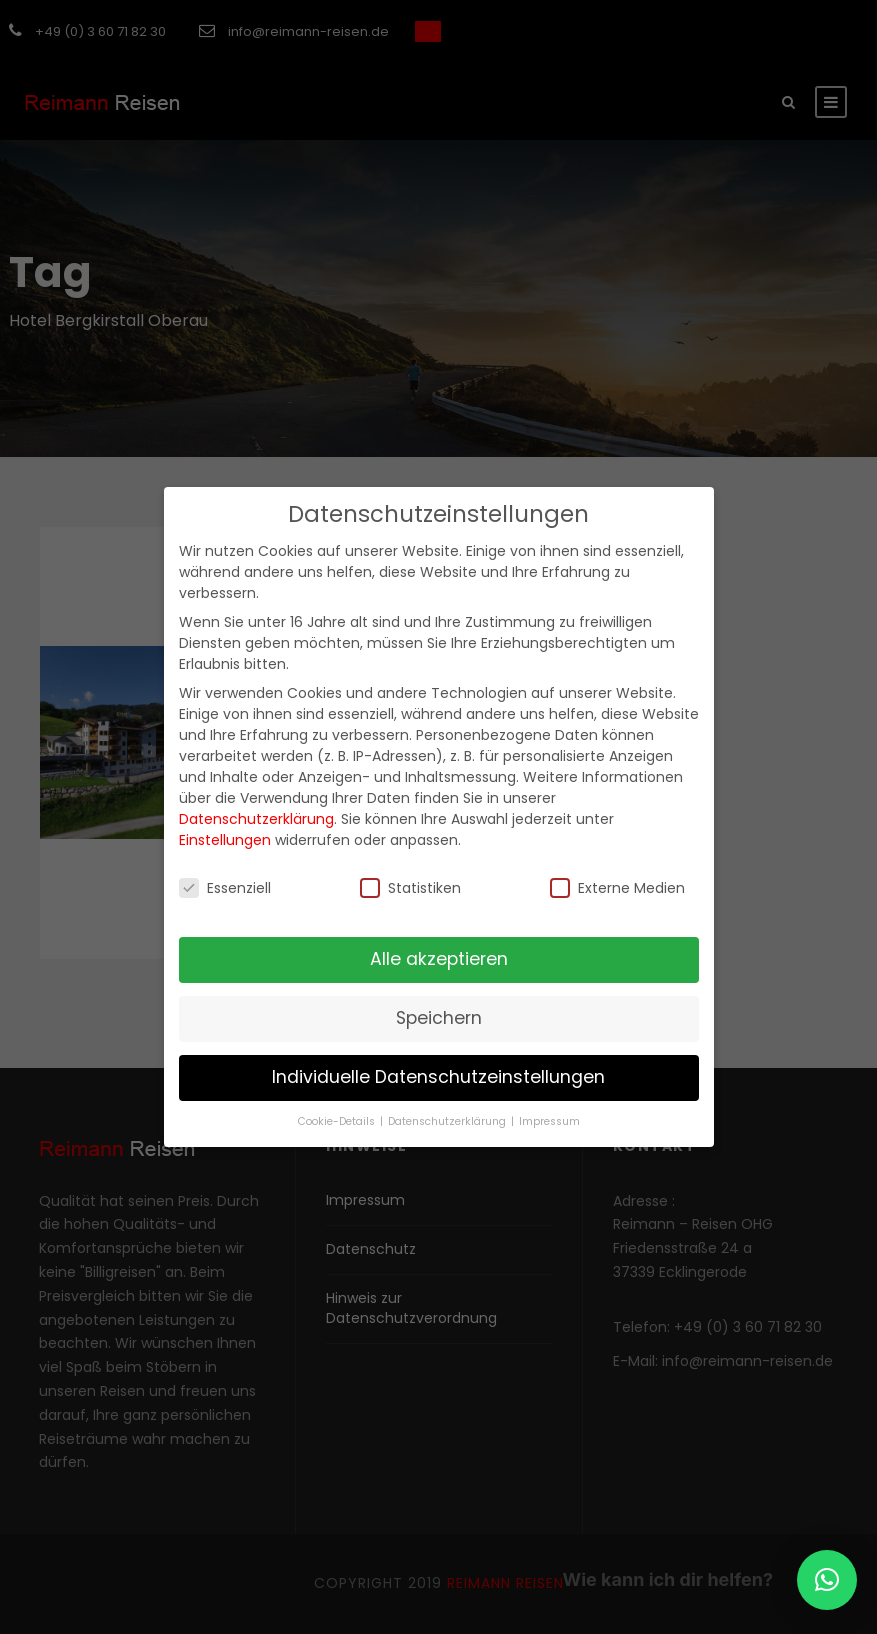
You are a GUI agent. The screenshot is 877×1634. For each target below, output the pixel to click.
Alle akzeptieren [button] (439, 959)
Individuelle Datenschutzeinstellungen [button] (438, 1077)
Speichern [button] (439, 1018)
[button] (827, 1580)
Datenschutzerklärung (256, 819)
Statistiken (410, 888)
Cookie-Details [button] (338, 1121)
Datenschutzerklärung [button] (448, 1121)
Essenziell (225, 888)
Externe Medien (617, 888)
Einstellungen (225, 840)
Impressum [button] (549, 1121)
